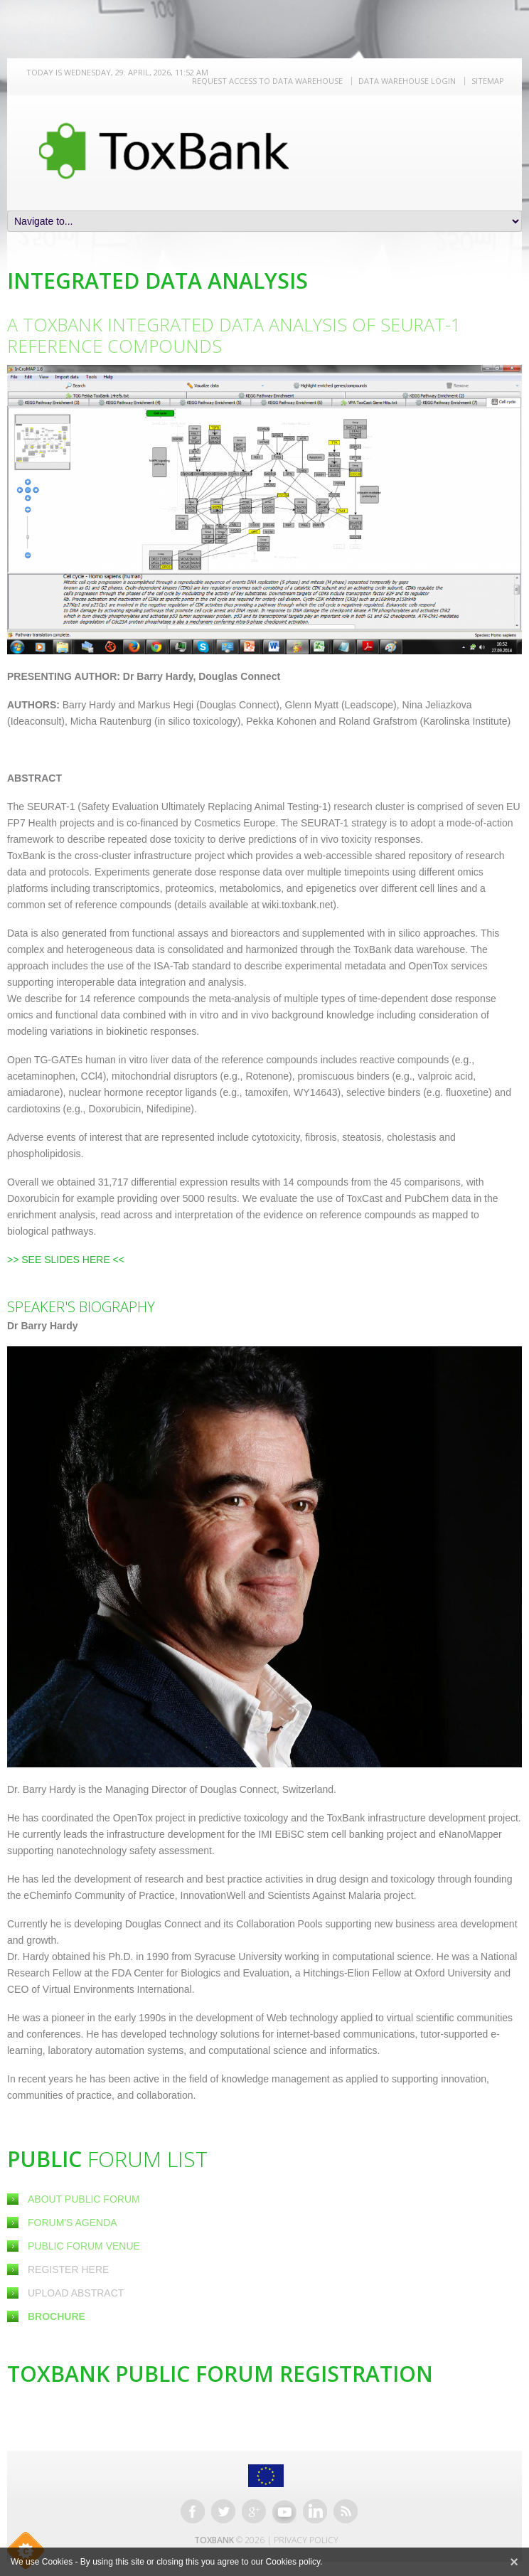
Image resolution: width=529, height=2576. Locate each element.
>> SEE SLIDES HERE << (65, 1259)
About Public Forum (84, 2199)
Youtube (284, 2511)
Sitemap (487, 80)
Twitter (223, 2511)
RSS (345, 2511)
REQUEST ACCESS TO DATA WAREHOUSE (267, 80)
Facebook (193, 2511)
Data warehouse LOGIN (407, 80)
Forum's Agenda (72, 2222)
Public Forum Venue (84, 2246)
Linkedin (315, 2511)
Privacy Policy (306, 2540)
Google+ (254, 2511)
